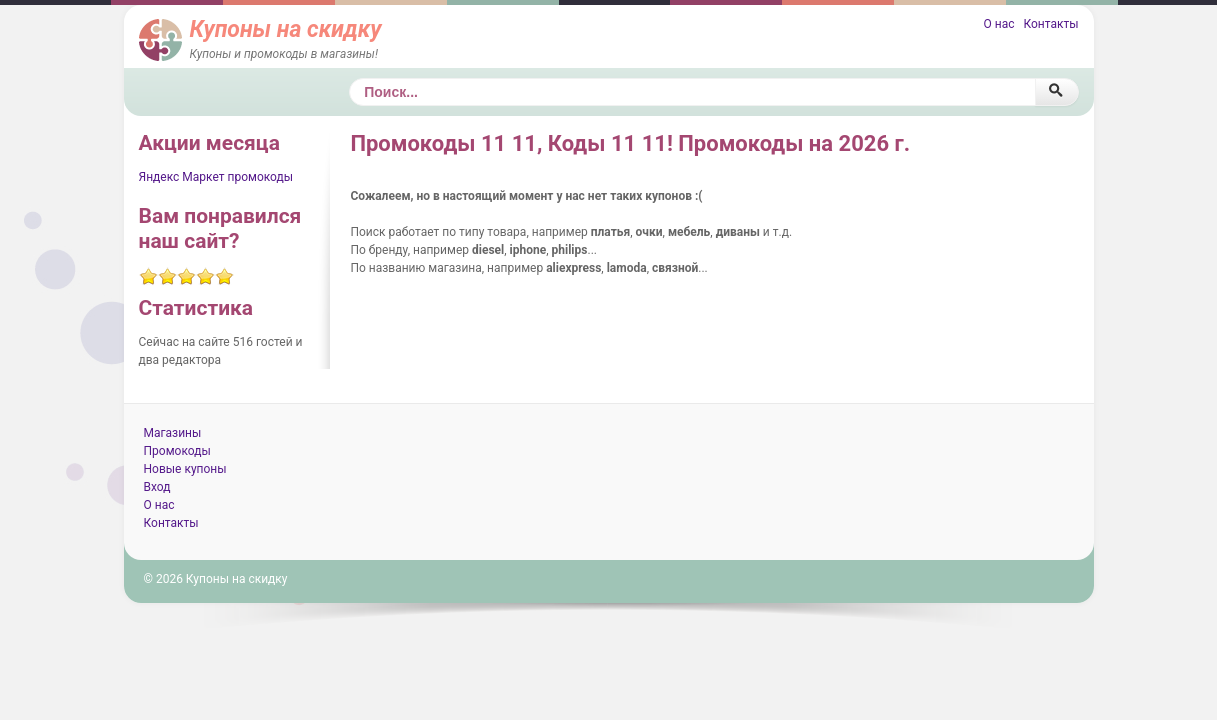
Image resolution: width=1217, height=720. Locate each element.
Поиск (349, 78)
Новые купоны (185, 469)
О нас (998, 24)
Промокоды (177, 451)
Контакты (1050, 24)
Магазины (173, 433)
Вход (157, 487)
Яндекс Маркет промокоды (216, 177)
